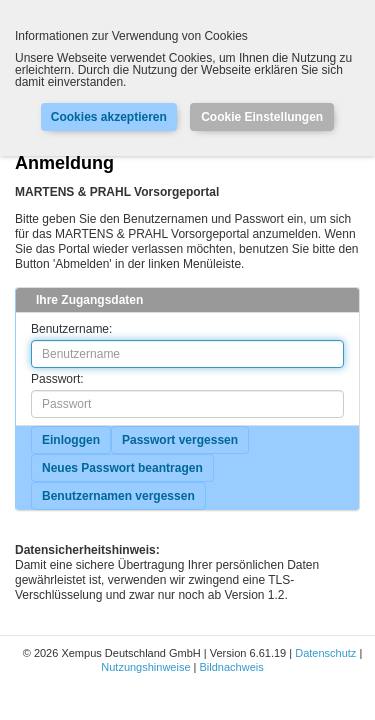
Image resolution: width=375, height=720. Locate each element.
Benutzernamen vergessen (118, 496)
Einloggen (71, 440)
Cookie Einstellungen (262, 117)
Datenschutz (325, 653)
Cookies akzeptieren (109, 117)
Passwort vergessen (180, 440)
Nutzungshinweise (145, 667)
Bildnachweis (232, 667)
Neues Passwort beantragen (122, 468)
